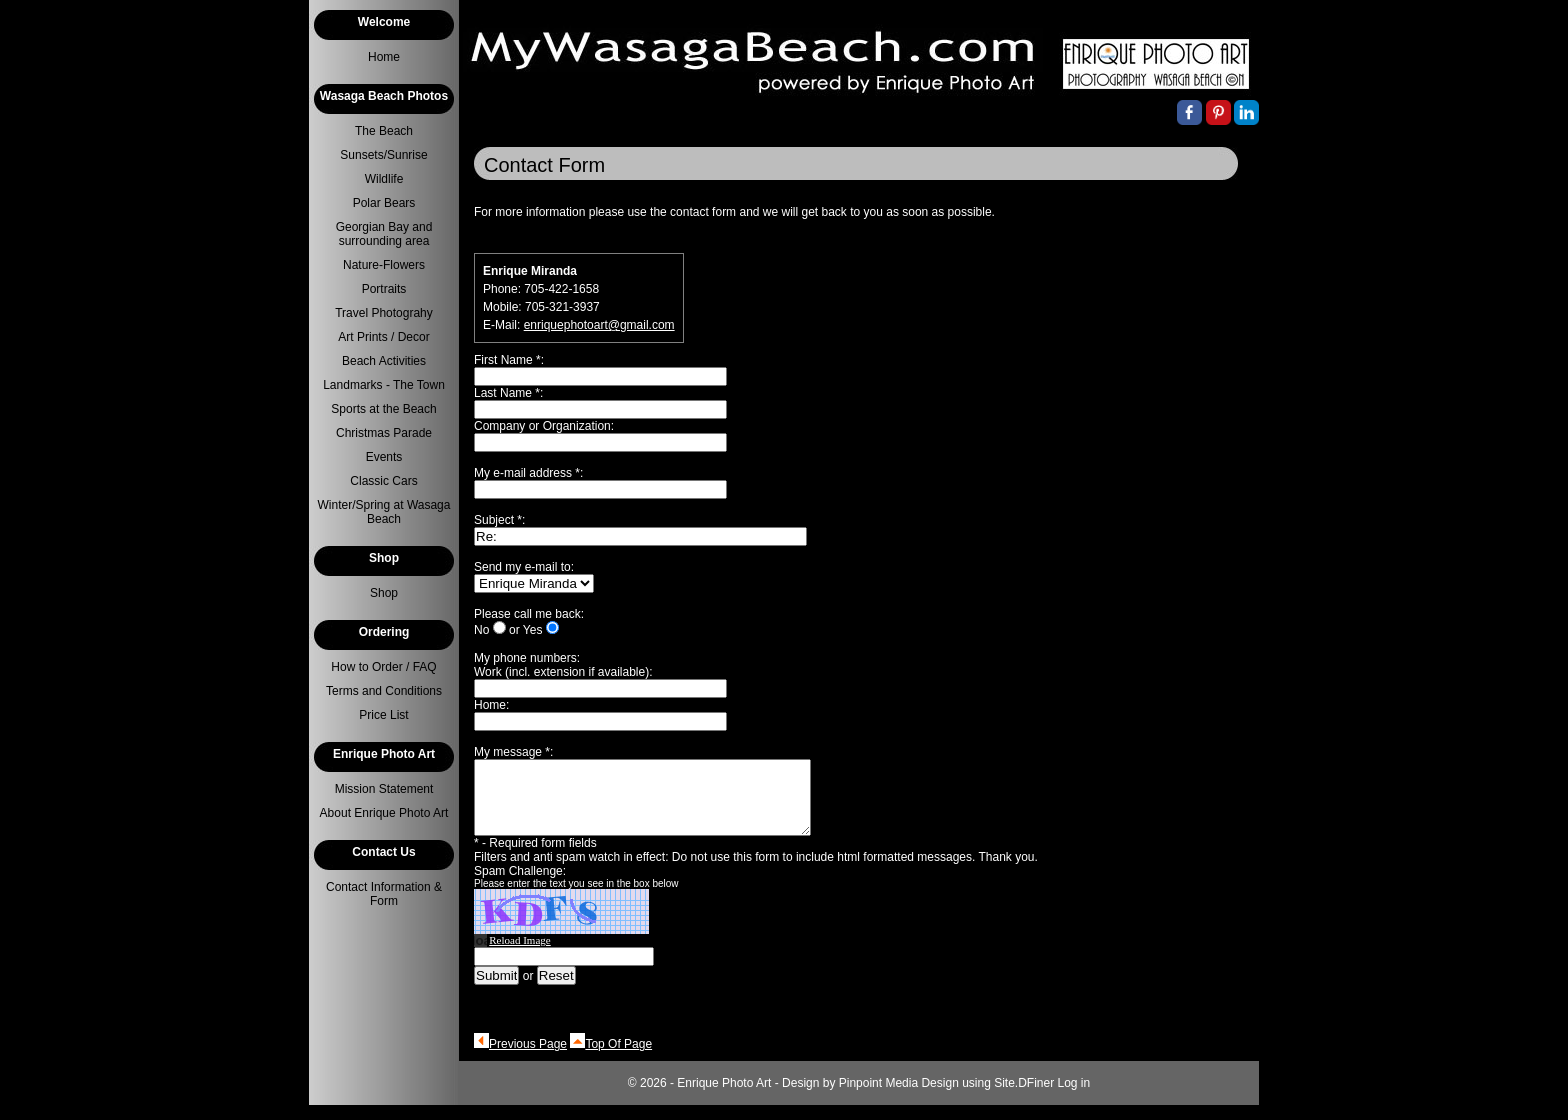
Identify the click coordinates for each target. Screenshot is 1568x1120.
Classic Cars (383, 481)
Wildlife (384, 179)
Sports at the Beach (383, 409)
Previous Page (528, 1059)
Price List (383, 715)
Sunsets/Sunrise (383, 155)
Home (384, 57)
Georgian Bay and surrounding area (384, 234)
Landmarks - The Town (384, 385)
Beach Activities (384, 361)
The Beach (384, 131)
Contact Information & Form (384, 894)
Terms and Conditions (384, 691)
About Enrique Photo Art (384, 813)
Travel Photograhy (384, 313)
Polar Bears (384, 203)
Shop (384, 593)
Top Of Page (618, 1059)
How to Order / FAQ (383, 667)
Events (384, 457)
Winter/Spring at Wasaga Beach (384, 512)
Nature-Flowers (384, 265)
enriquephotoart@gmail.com (599, 325)
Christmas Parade (384, 433)
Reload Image (519, 955)
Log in (1074, 1098)
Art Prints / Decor (383, 337)
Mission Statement (384, 789)
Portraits (384, 289)
